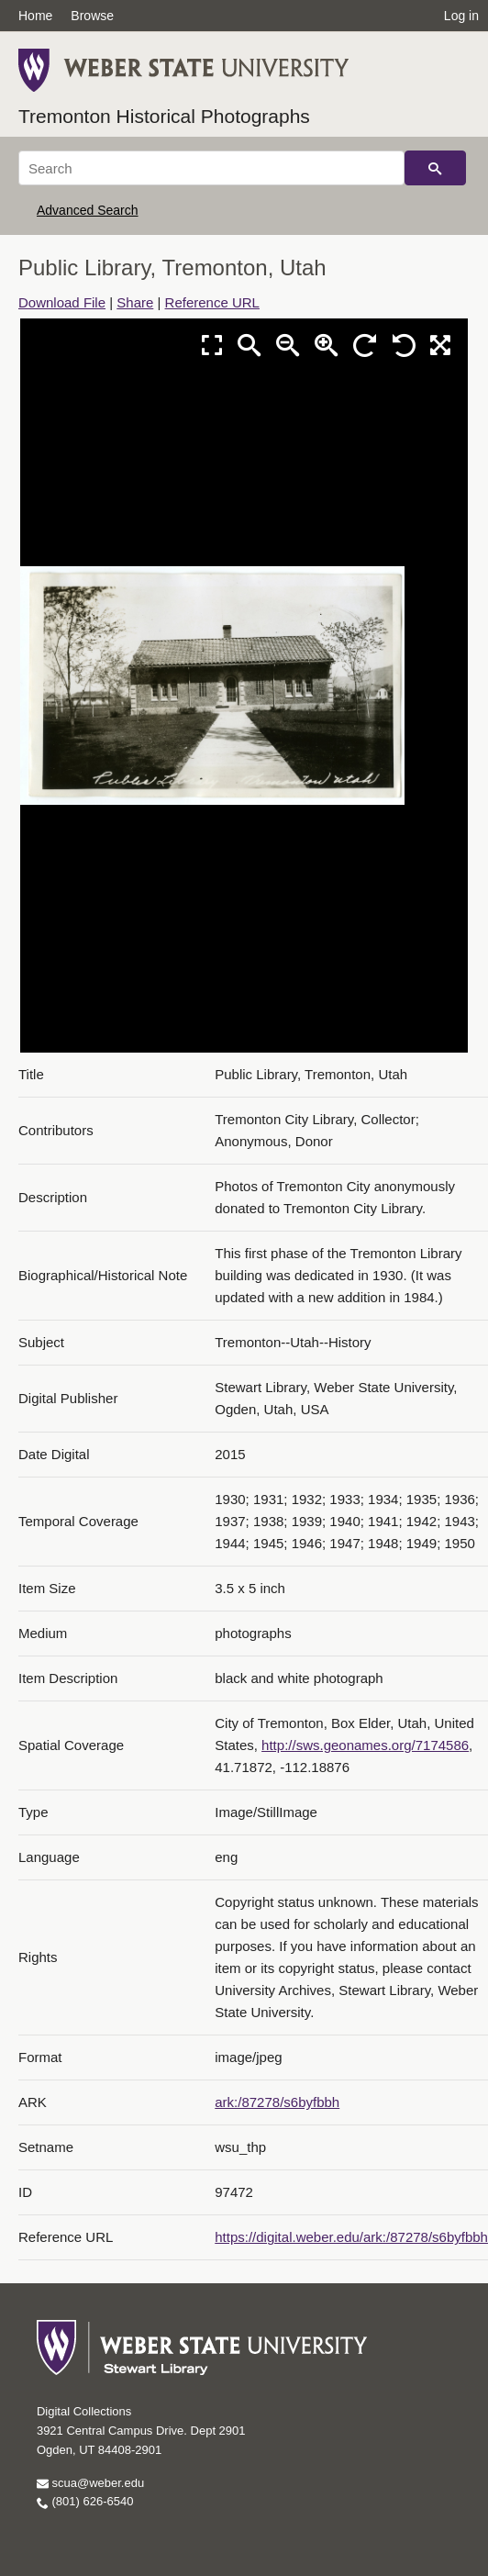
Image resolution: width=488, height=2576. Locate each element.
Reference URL (212, 302)
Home (35, 15)
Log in (461, 15)
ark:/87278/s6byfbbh (277, 2102)
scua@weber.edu (90, 2483)
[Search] (211, 168)
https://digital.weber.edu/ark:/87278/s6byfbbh (351, 2237)
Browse (92, 15)
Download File (61, 302)
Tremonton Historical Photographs (164, 116)
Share (134, 302)
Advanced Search (88, 210)
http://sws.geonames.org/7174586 (365, 1745)
